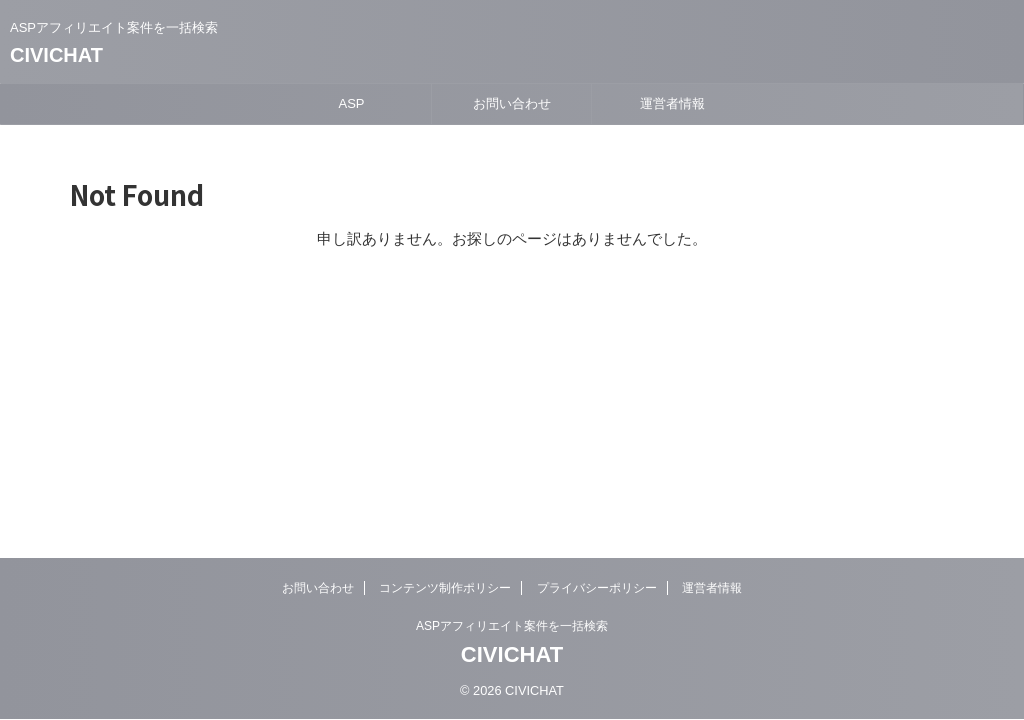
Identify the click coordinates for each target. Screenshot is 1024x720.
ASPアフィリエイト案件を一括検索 (512, 626)
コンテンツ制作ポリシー (445, 588)
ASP (351, 103)
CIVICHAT (56, 55)
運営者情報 (672, 103)
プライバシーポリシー (597, 588)
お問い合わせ (512, 103)
